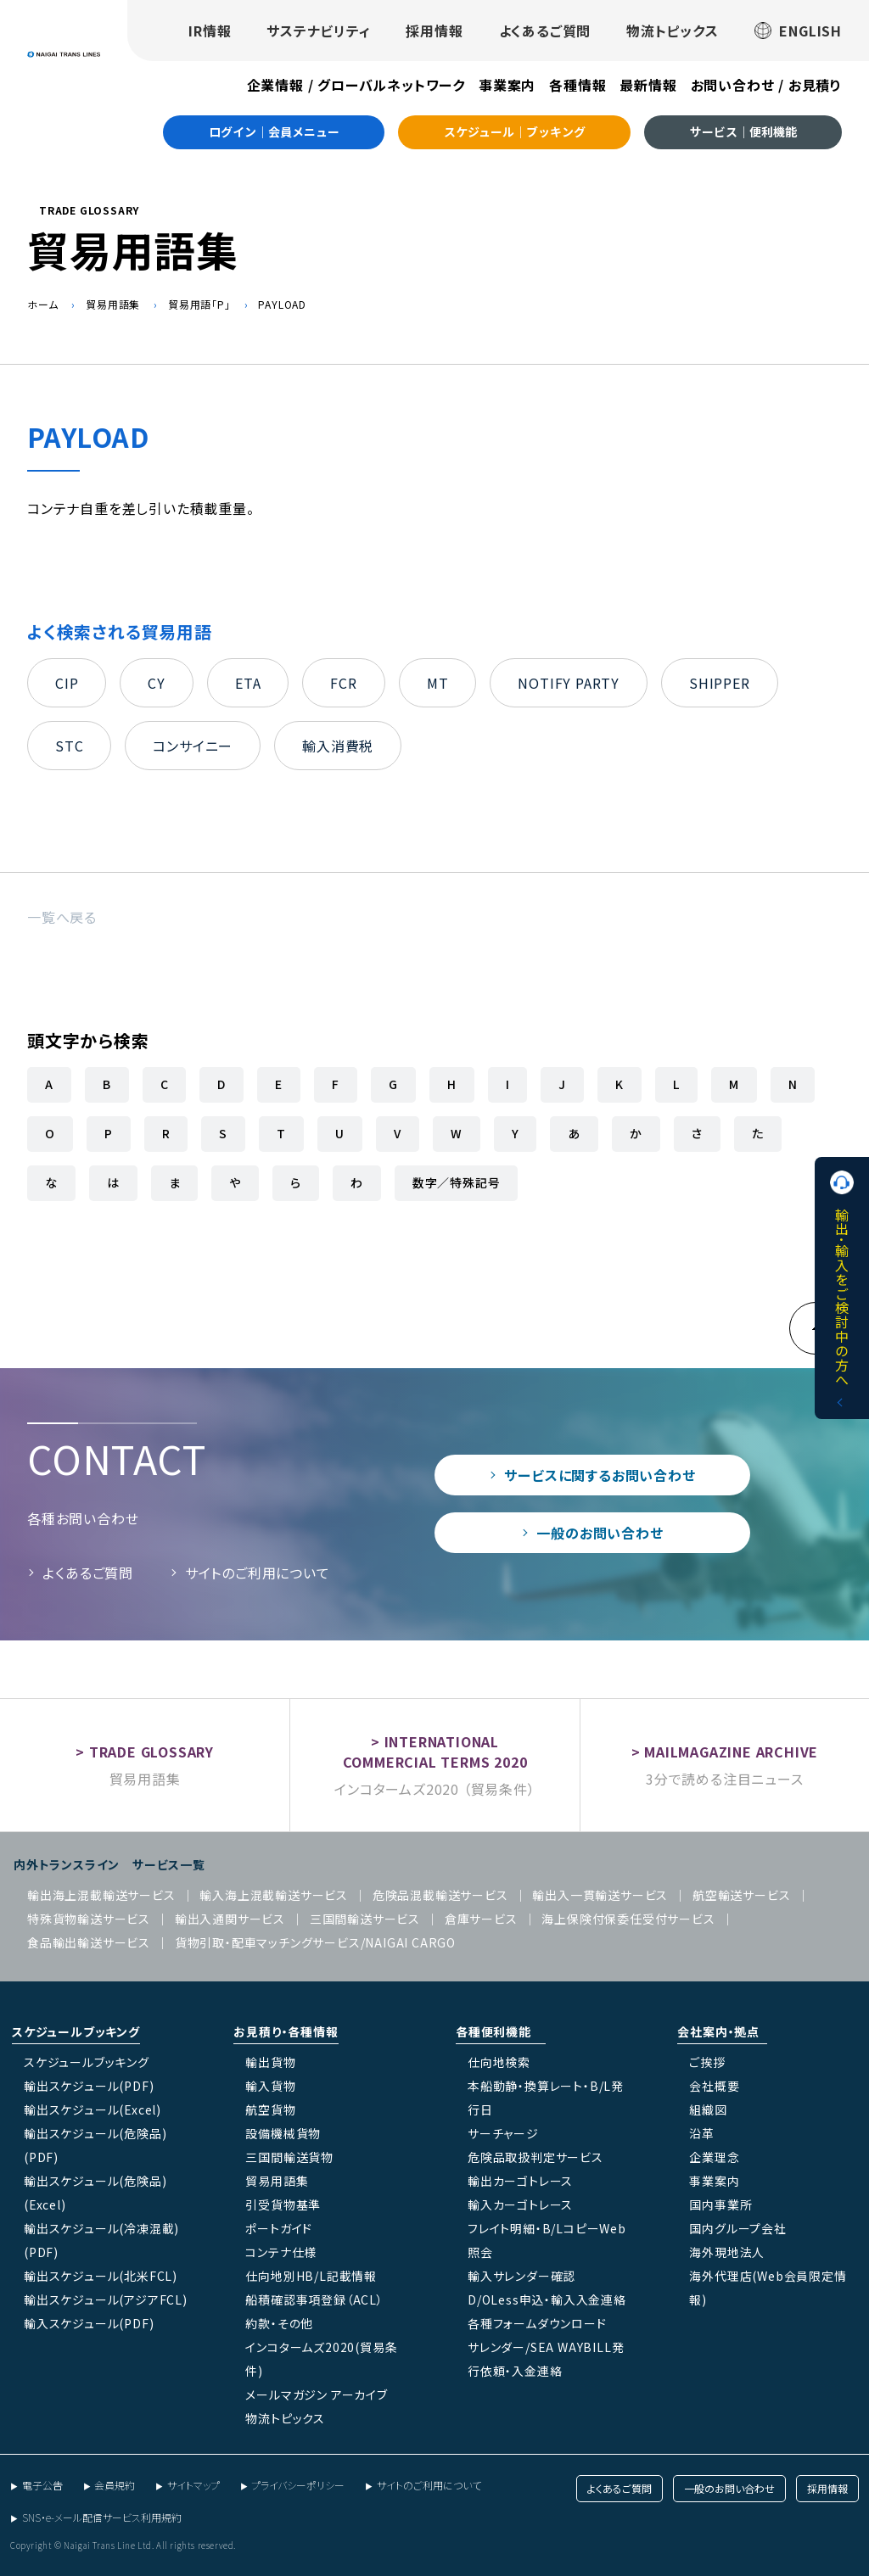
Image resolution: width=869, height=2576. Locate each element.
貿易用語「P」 (199, 304)
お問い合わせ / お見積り (766, 85)
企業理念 (714, 2157)
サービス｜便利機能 (743, 131)
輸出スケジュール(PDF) (89, 2085)
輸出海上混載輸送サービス (101, 1894)
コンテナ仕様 (281, 2252)
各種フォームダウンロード (537, 2323)
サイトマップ (193, 2485)
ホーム (42, 304)
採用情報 (434, 30)
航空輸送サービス (741, 1894)
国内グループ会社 (737, 2228)
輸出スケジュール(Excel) (92, 2109)
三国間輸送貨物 (289, 2157)
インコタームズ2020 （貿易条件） (434, 1789)
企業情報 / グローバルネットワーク (356, 85)
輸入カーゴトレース (520, 2204)
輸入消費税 (337, 745)
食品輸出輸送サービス (88, 1942)
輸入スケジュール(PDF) (89, 2323)
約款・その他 (279, 2323)
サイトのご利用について (257, 1572)
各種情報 (577, 85)
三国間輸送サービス (365, 1918)
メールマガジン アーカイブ (316, 2394)
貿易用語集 (113, 304)
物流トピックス (672, 30)
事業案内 (507, 85)
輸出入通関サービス (230, 1918)
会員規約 (114, 2485)
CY (156, 683)
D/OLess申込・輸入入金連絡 (547, 2299)
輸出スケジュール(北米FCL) (100, 2275)
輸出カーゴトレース (520, 2180)
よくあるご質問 (545, 30)
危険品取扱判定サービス (535, 2157)
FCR (343, 683)
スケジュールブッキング (86, 2062)
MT (438, 683)
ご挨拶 (707, 2062)
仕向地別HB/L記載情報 (311, 2275)
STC (69, 745)
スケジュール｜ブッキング (515, 131)
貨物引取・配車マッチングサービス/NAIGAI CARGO (315, 1942)
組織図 (707, 2109)
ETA (248, 683)
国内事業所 (720, 2204)
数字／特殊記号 (456, 1182)
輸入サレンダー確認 (521, 2275)
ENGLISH (798, 30)
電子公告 (42, 2485)
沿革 (702, 2133)
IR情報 (209, 30)
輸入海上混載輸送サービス (273, 1894)
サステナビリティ (318, 30)
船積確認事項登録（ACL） (314, 2299)
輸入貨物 (270, 2085)
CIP (66, 683)
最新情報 (648, 85)
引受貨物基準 (283, 2204)
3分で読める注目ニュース (725, 1779)
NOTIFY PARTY (569, 683)
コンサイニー (193, 745)
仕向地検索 (499, 2062)
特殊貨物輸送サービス (88, 1918)
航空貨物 (270, 2109)
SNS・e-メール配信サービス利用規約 (102, 2517)
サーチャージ (503, 2133)
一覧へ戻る (62, 917)
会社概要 (714, 2085)
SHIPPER (719, 683)
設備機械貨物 (283, 2133)
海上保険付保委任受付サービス (628, 1918)
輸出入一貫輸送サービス (600, 1894)
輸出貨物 (270, 2062)
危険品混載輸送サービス (440, 1894)
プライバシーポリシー (298, 2485)
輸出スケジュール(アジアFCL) (106, 2299)
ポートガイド (278, 2228)
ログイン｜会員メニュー (274, 131)
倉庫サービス (481, 1918)
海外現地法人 (727, 2252)
